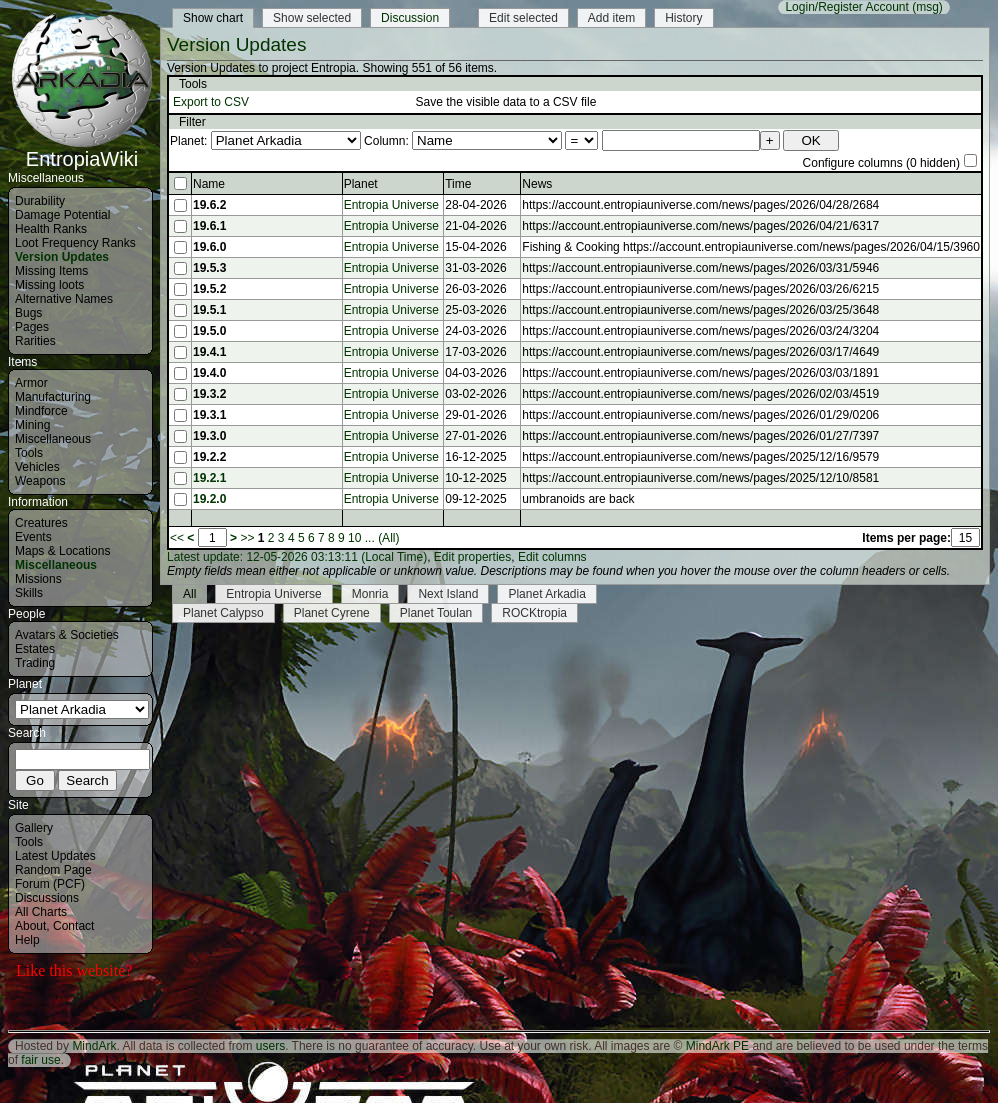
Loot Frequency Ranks (75, 243)
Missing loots (49, 285)
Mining (32, 425)
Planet (361, 184)
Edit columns (552, 557)
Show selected (312, 18)
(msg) (927, 7)
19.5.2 (209, 289)
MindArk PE (717, 1046)
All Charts (41, 912)
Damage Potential (62, 215)
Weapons (40, 481)
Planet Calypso (223, 613)
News (537, 184)
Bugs (28, 313)
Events (33, 537)
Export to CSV (211, 102)
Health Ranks (51, 229)
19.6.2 (209, 205)
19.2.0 (209, 499)
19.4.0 (209, 373)
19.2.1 (209, 478)
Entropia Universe (391, 205)
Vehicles (37, 467)
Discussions (47, 898)
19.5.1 (209, 310)
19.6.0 (209, 247)
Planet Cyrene (332, 613)
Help (27, 940)
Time (458, 184)
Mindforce (41, 411)
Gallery (34, 828)
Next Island (448, 594)
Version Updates (62, 257)
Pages (32, 327)
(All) (388, 538)
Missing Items (51, 271)
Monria (370, 594)
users (270, 1046)
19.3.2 (209, 394)
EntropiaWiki (82, 150)
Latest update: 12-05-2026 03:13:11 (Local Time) (297, 557)
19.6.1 (209, 226)
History (683, 18)
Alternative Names (64, 299)
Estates (35, 649)
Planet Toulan (436, 613)
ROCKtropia (534, 613)
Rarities (35, 341)
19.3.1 (209, 415)
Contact (73, 926)
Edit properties (472, 557)
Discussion (410, 18)
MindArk (94, 1046)
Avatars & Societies (67, 635)
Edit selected (523, 18)
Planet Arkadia (546, 594)
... (370, 538)
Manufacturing (53, 397)
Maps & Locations (62, 551)
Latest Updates (55, 856)
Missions (38, 579)
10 (354, 538)
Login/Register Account (846, 7)
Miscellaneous (53, 439)
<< (177, 538)
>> (247, 538)
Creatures (41, 523)
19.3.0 (209, 436)
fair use (40, 1060)
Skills (29, 593)
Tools (29, 453)
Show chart (213, 18)
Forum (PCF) (50, 884)
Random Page (53, 870)
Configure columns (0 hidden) (881, 163)
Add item (611, 18)
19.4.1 (209, 352)
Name (209, 184)
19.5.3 (209, 268)
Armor (31, 383)
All (189, 594)
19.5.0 (209, 331)
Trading (35, 663)
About (30, 926)
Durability (40, 201)
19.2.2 (209, 457)
